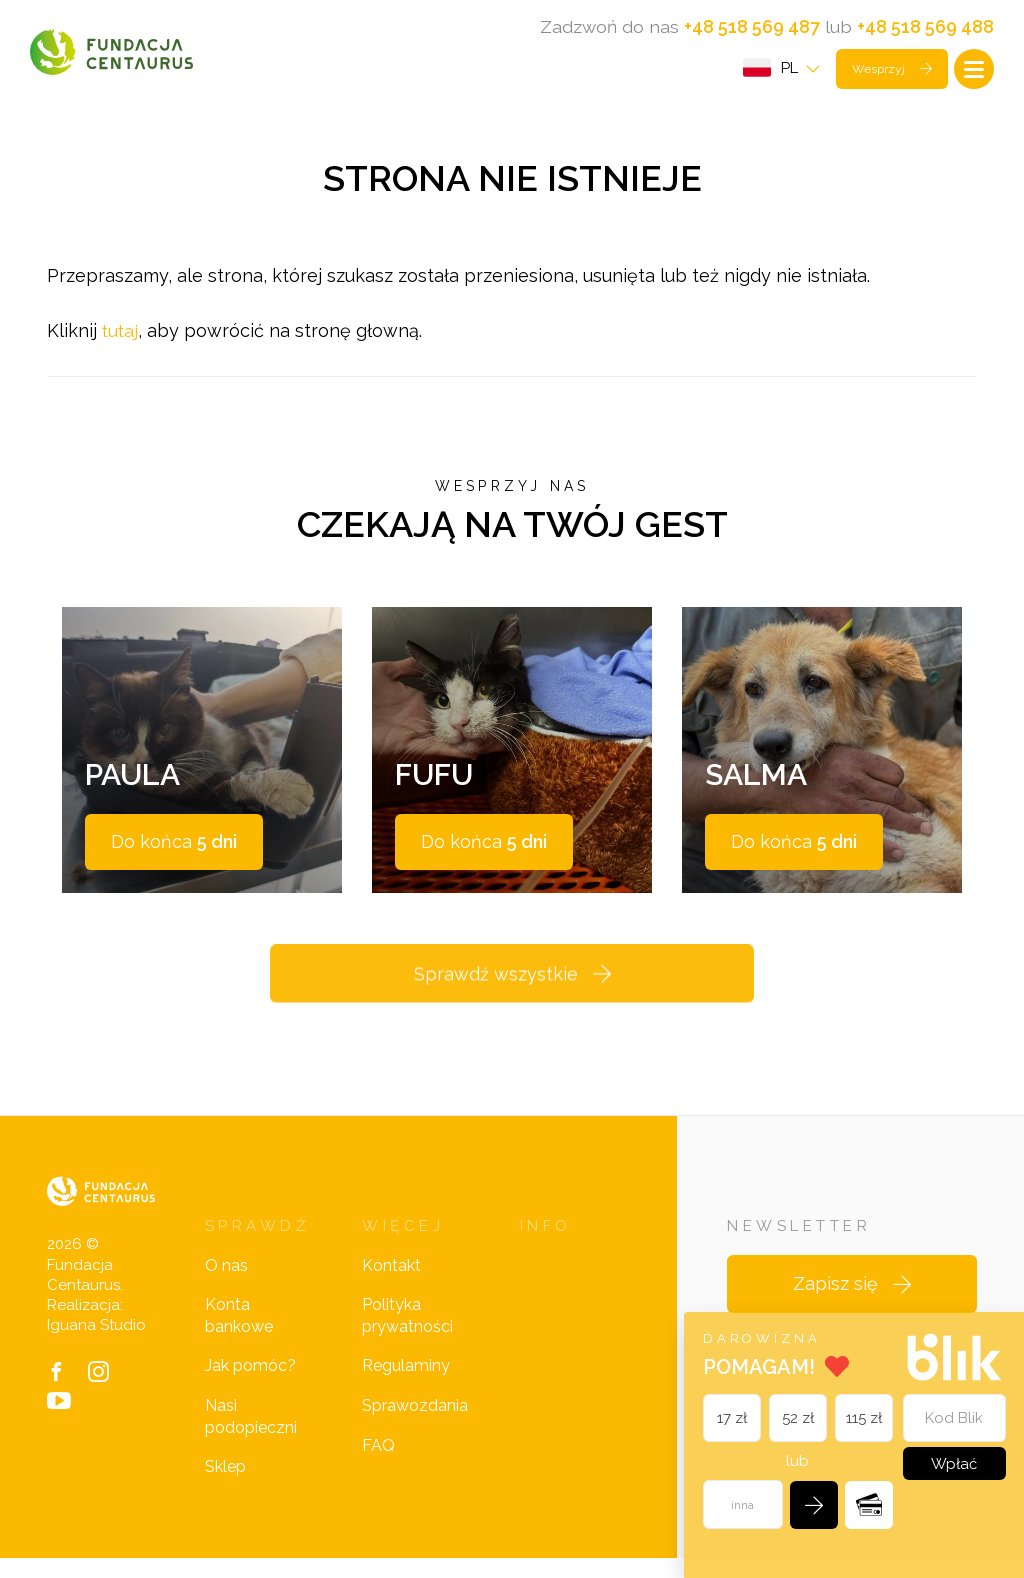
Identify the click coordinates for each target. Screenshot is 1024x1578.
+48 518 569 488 (925, 26)
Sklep (225, 1487)
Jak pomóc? (250, 1386)
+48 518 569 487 (752, 26)
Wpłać (953, 1462)
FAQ (378, 1465)
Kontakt (391, 1285)
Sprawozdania (415, 1426)
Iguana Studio (96, 1346)
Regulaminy (406, 1386)
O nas (226, 1285)
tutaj (121, 338)
